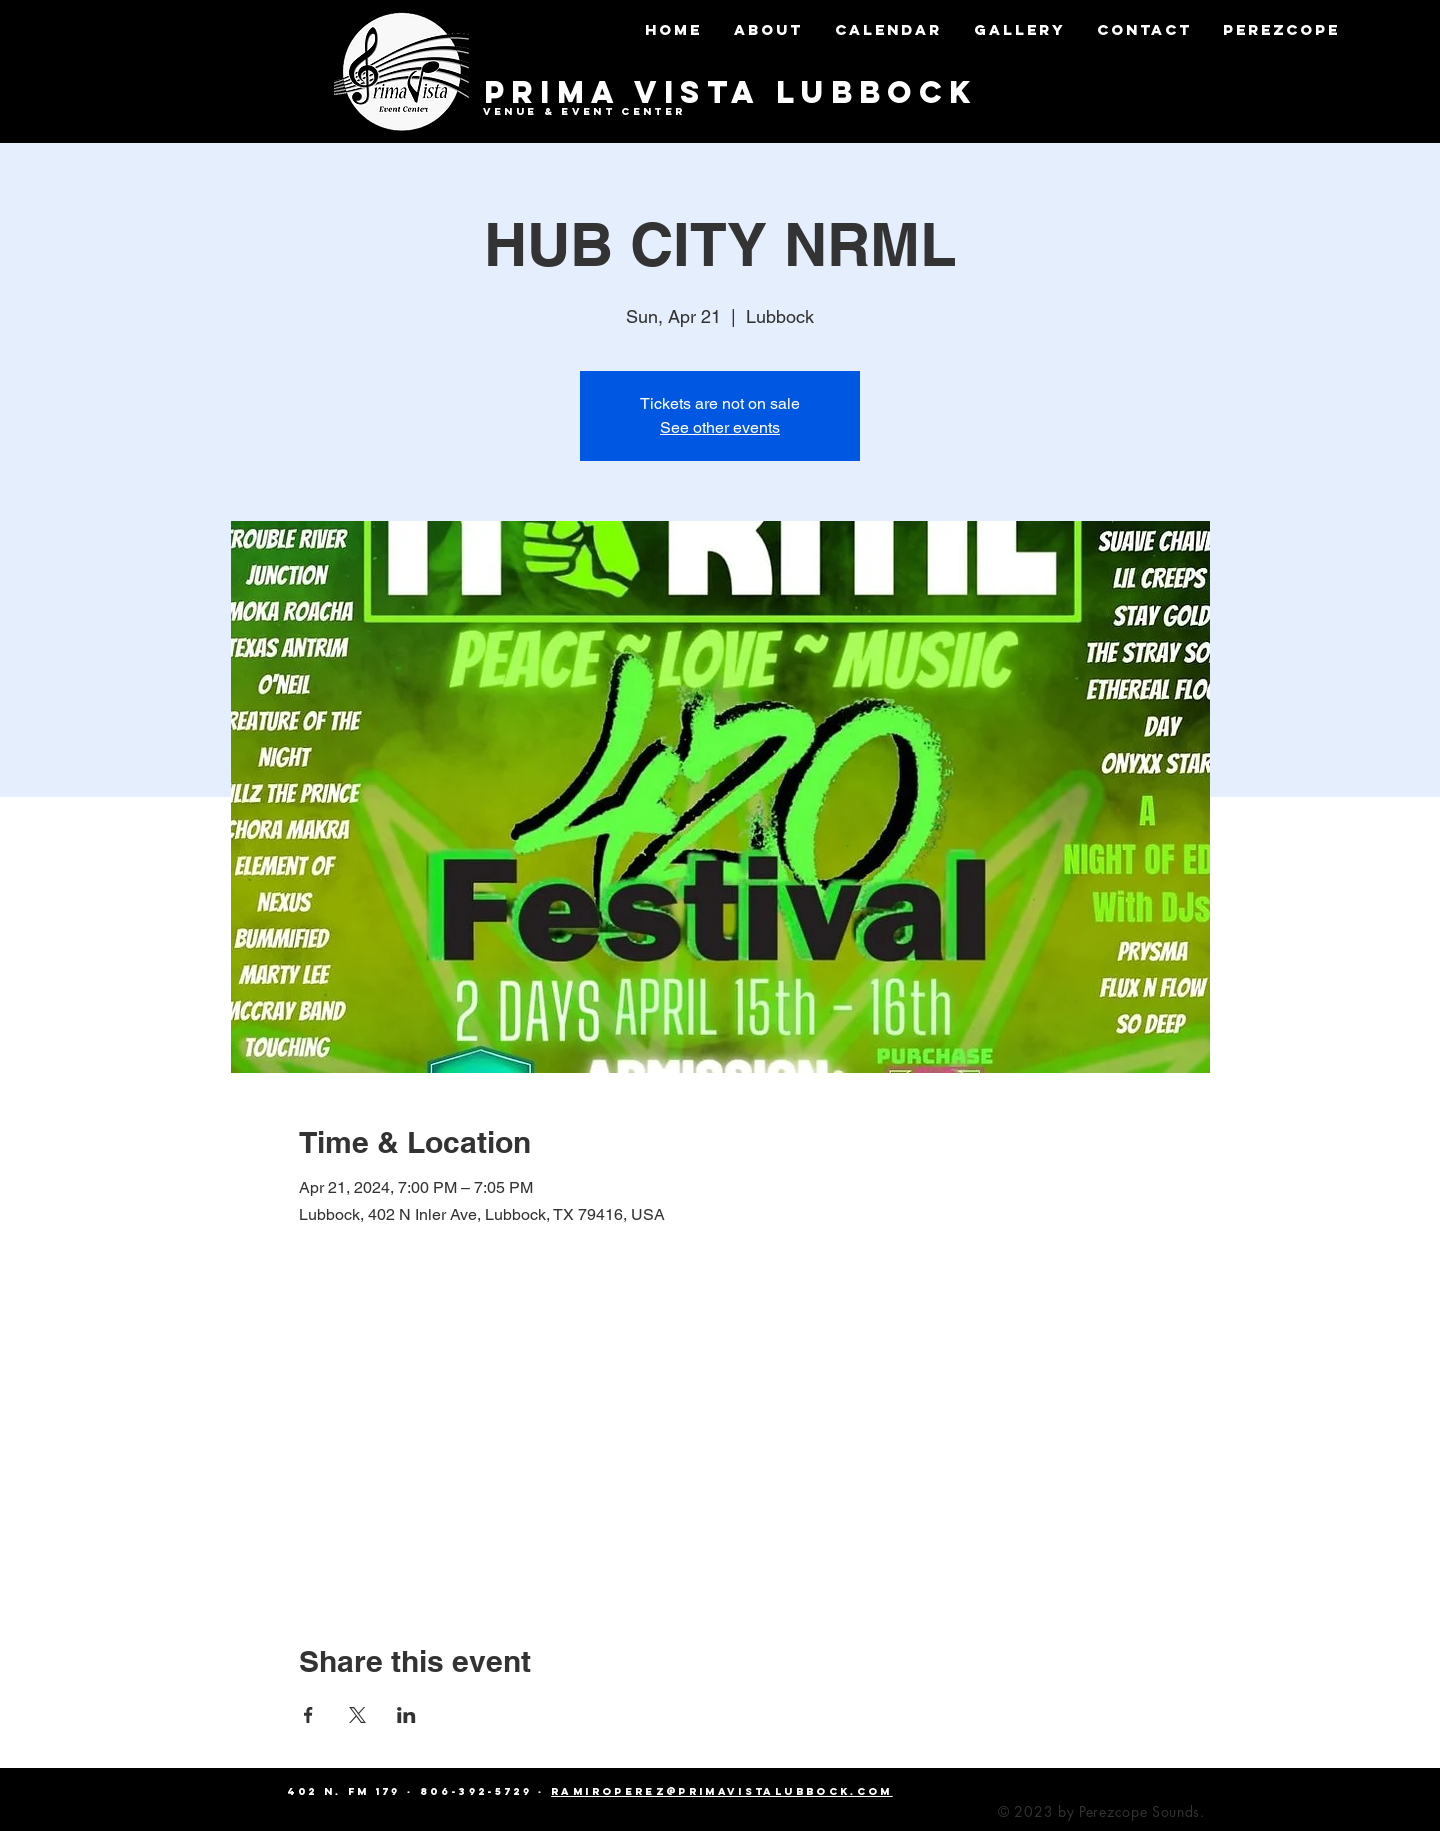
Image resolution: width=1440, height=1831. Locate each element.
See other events (720, 427)
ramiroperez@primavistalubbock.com (722, 1791)
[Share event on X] (357, 1715)
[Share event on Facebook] (308, 1715)
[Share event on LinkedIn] (406, 1715)
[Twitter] (1398, 916)
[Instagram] (1398, 958)
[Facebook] (1398, 874)
